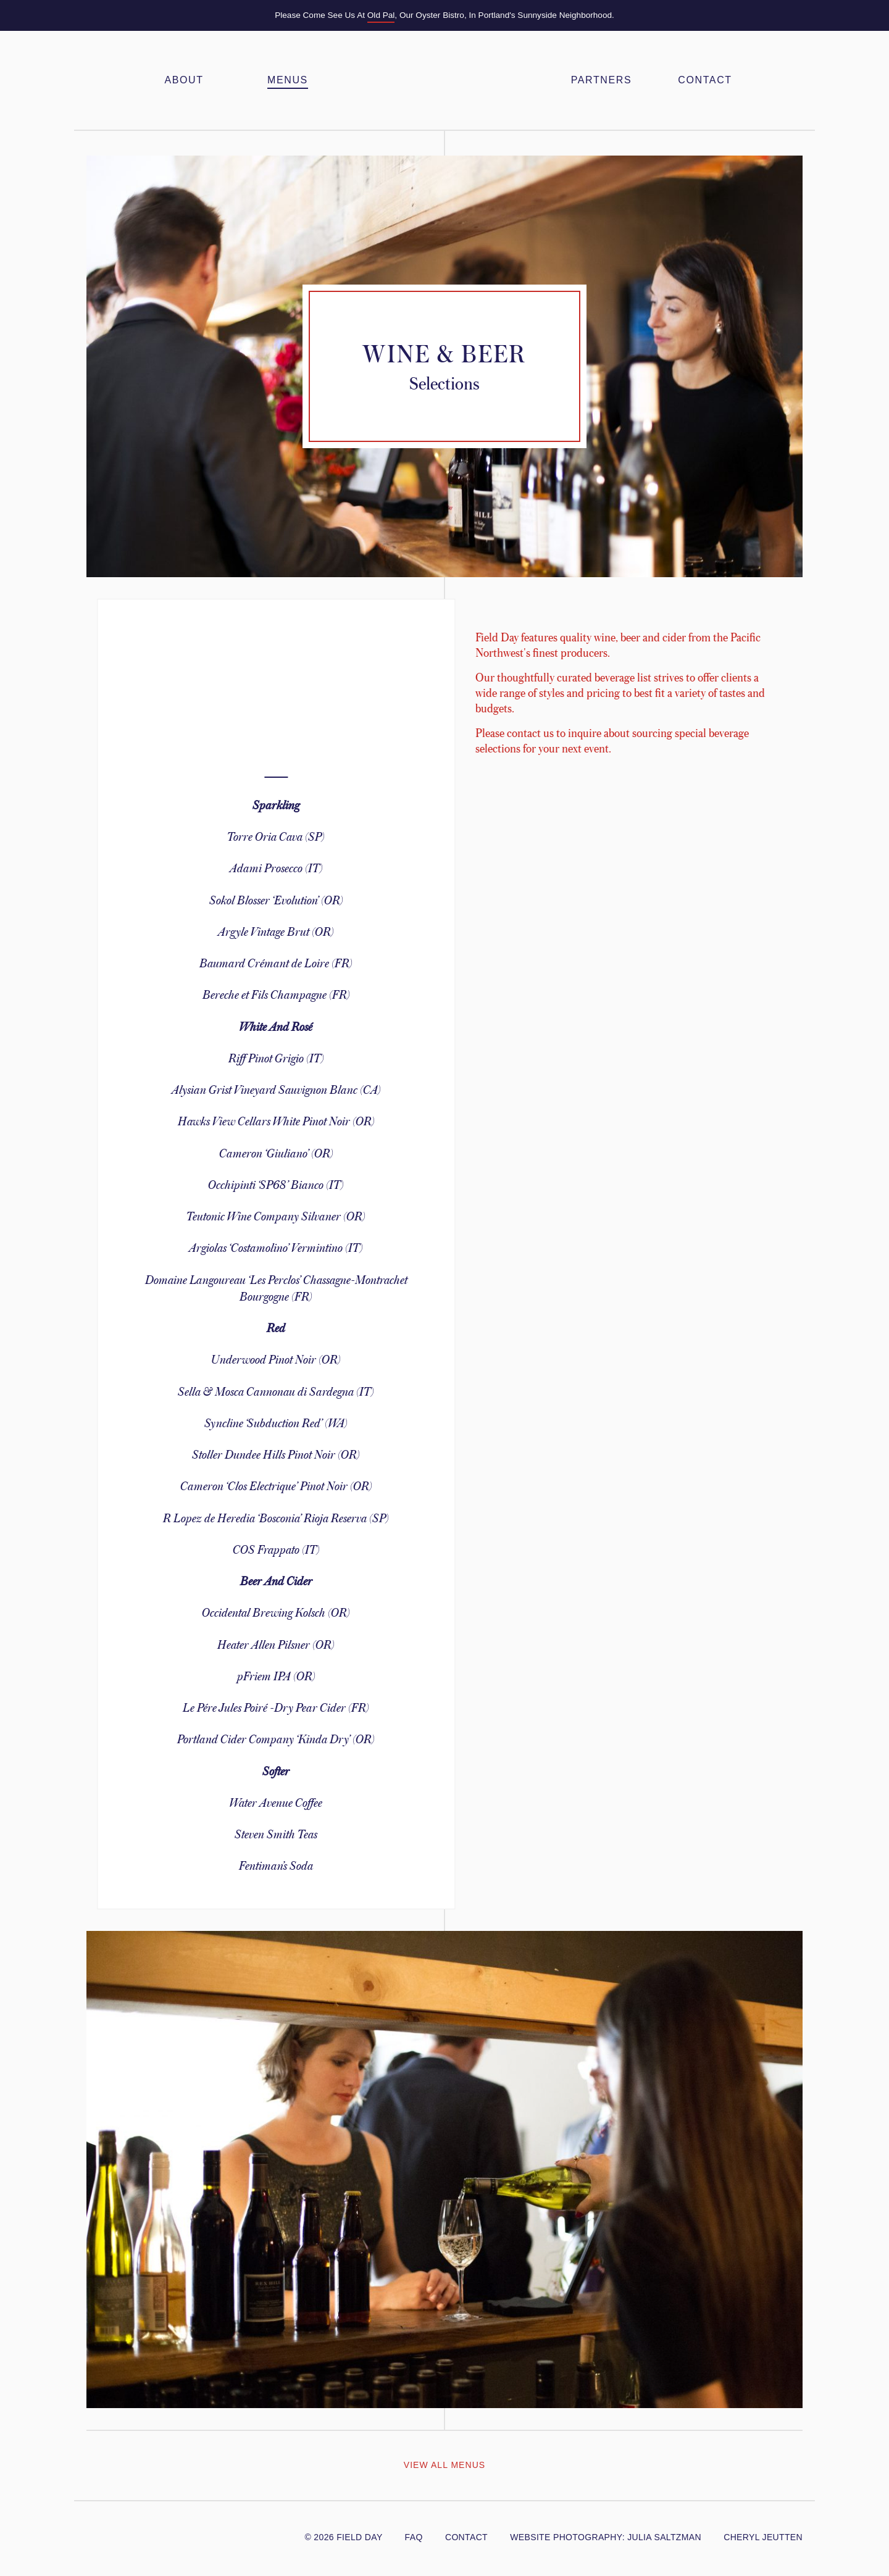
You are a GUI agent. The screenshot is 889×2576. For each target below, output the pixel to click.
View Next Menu (791, 2465)
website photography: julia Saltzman (605, 2537)
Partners (601, 80)
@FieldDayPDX (93, 2535)
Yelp (160, 2535)
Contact (705, 80)
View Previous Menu (97, 2465)
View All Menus (444, 2465)
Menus (287, 80)
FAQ (414, 2537)
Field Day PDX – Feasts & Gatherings (444, 80)
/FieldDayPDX (122, 2535)
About (183, 80)
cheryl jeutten (763, 2537)
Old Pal (381, 15)
